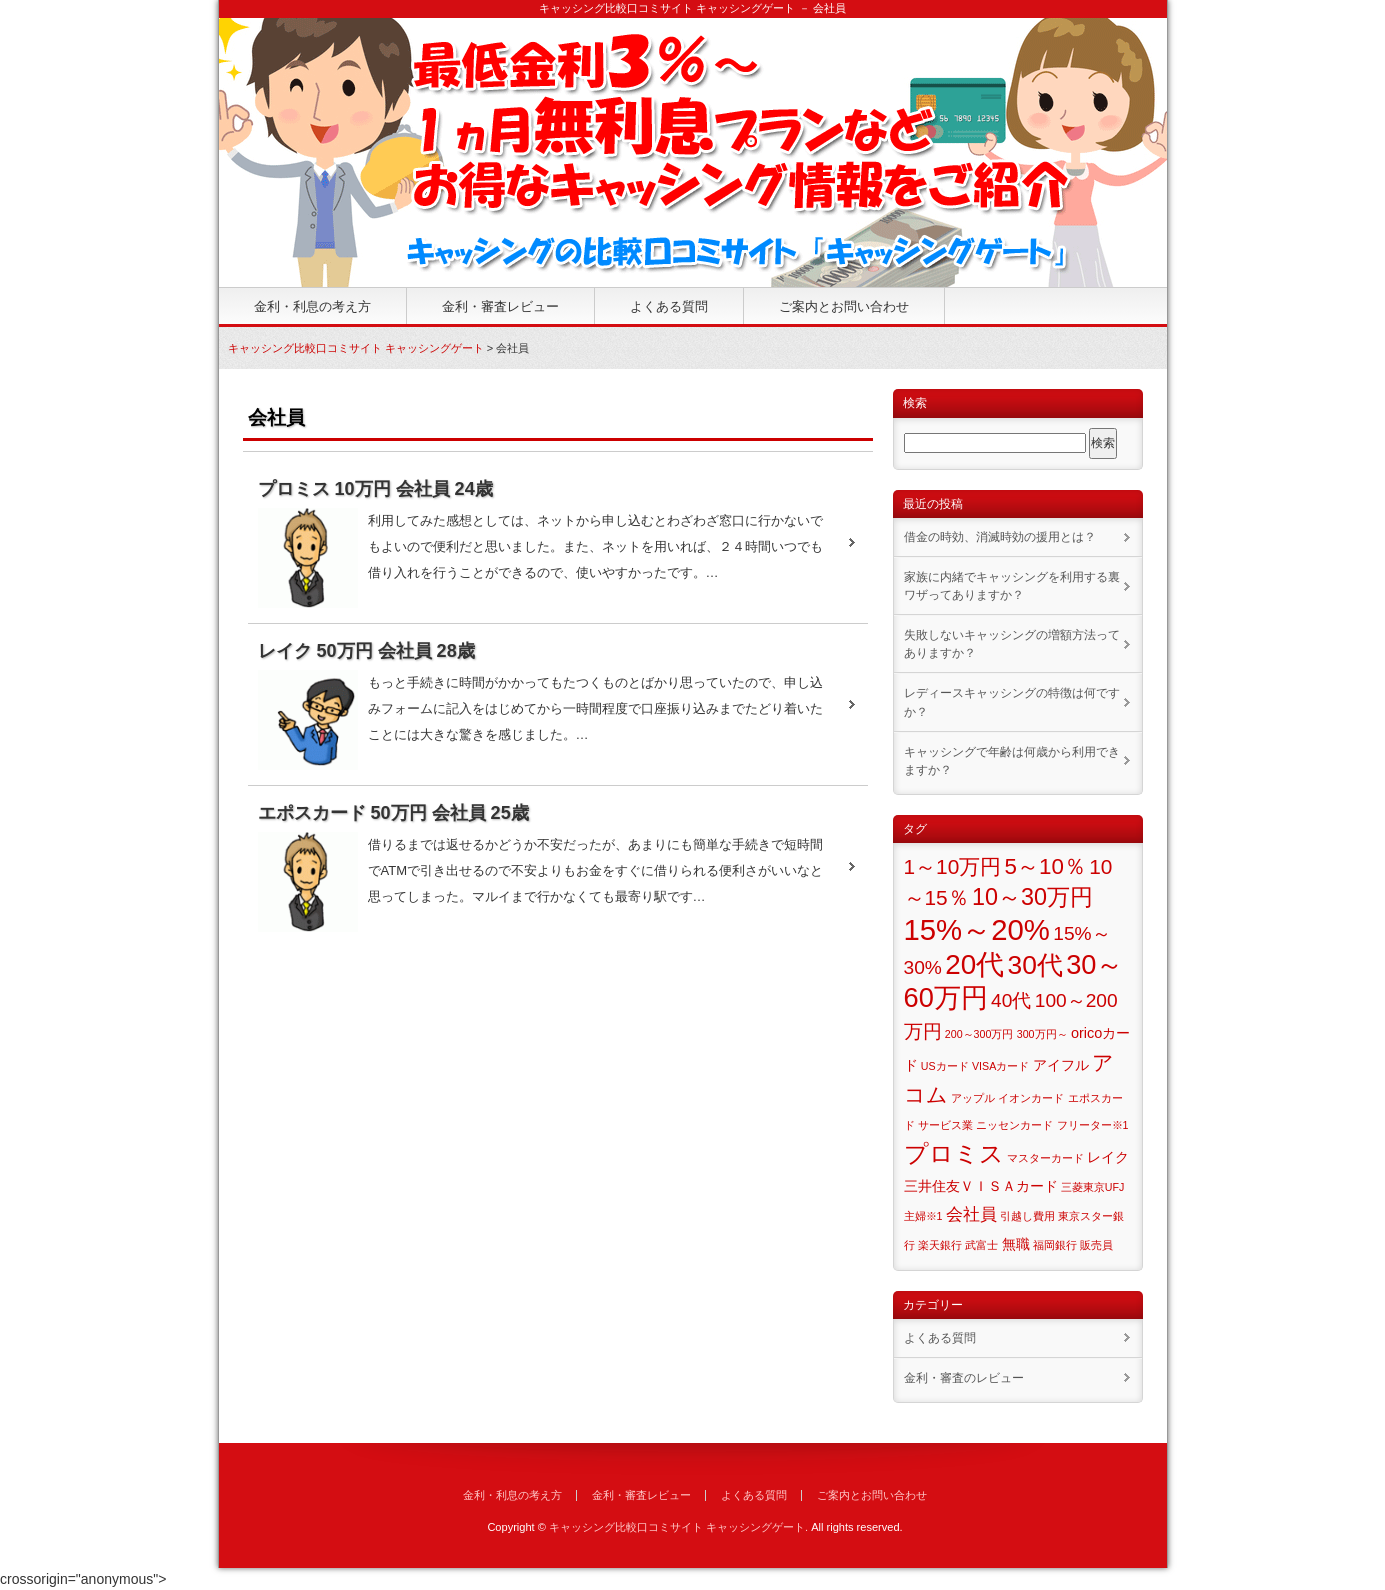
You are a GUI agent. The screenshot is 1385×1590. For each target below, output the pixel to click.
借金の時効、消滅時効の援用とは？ (1000, 537)
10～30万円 (1032, 897)
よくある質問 (669, 306)
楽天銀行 (940, 1245)
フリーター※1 (1093, 1125)
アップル (973, 1098)
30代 (1034, 965)
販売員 (1096, 1245)
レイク (1108, 1157)
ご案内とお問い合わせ (844, 306)
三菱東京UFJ (1093, 1187)
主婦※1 (923, 1216)
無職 (1016, 1244)
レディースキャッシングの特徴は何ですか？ (1012, 702)
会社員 (971, 1214)
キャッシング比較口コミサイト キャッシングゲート (356, 348)
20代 (974, 964)
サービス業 (945, 1125)
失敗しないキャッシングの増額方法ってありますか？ (1012, 644)
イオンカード (1031, 1098)
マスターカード (1045, 1158)
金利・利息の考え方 (312, 306)
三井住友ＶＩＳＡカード (981, 1186)
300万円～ (1042, 1034)
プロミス (954, 1153)
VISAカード (1000, 1066)
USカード (945, 1066)
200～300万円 (979, 1034)
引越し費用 (1027, 1216)
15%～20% (977, 929)
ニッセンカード (1014, 1125)
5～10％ (1045, 866)
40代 (1011, 1000)
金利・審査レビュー (500, 306)
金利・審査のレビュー (964, 1378)
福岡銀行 (1055, 1245)
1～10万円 (953, 866)
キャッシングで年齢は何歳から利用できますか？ (1012, 761)
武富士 (981, 1245)
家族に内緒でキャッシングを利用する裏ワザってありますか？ (1012, 586)
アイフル (1061, 1065)
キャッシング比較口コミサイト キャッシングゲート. (678, 1527)
